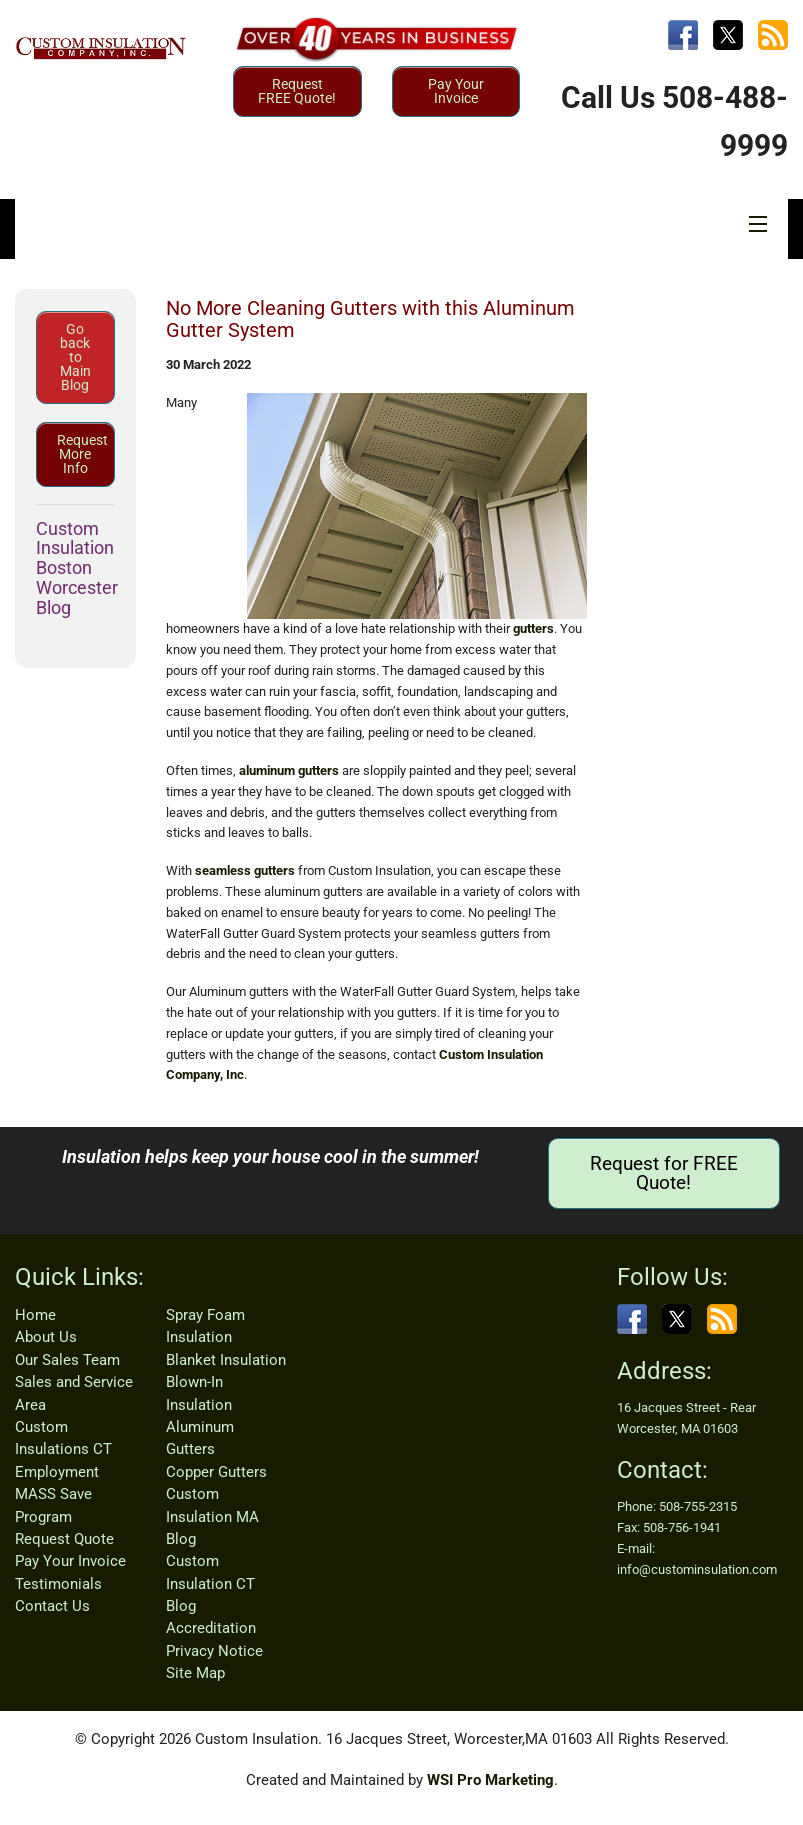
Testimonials (58, 1584)
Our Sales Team (67, 1360)
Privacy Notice (214, 1651)
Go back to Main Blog (75, 357)
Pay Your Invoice (456, 91)
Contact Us (52, 1606)
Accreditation (211, 1628)
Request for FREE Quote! (664, 1173)
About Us (46, 1337)
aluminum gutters (289, 770)
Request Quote (64, 1539)
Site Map (195, 1673)
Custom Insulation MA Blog (212, 1516)
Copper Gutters (216, 1472)
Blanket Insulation (226, 1360)
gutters (533, 628)
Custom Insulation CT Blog (210, 1583)
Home (35, 1315)
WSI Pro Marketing (490, 1780)
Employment (57, 1472)
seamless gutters (245, 870)
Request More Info (82, 454)
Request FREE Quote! (297, 91)
